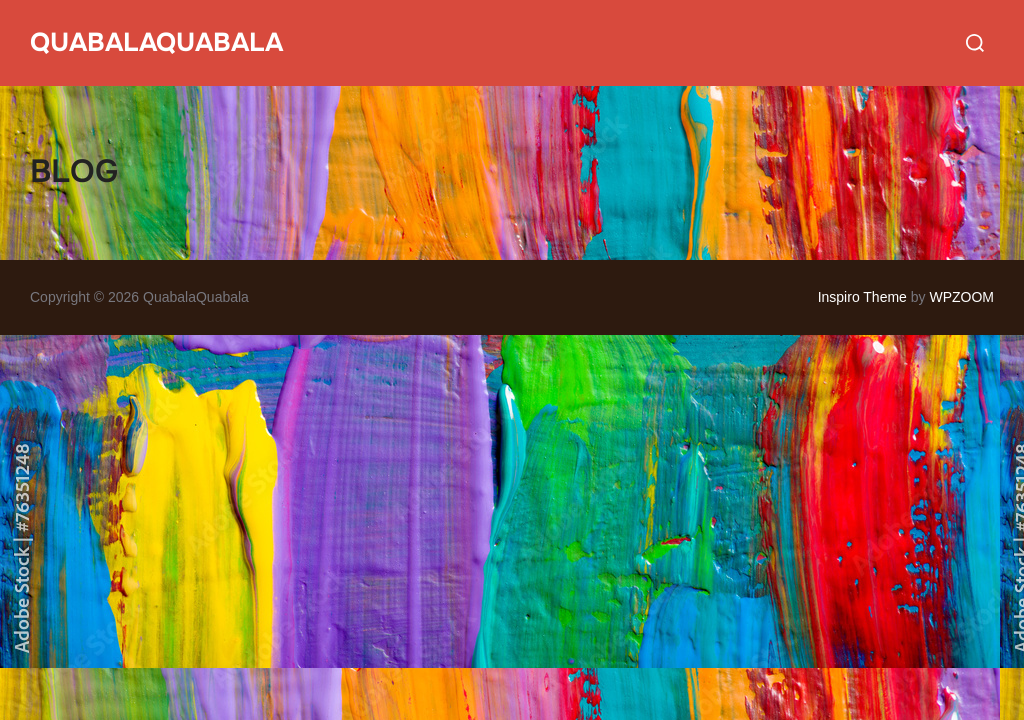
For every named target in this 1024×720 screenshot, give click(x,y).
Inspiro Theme (862, 297)
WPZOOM (961, 297)
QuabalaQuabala (156, 42)
